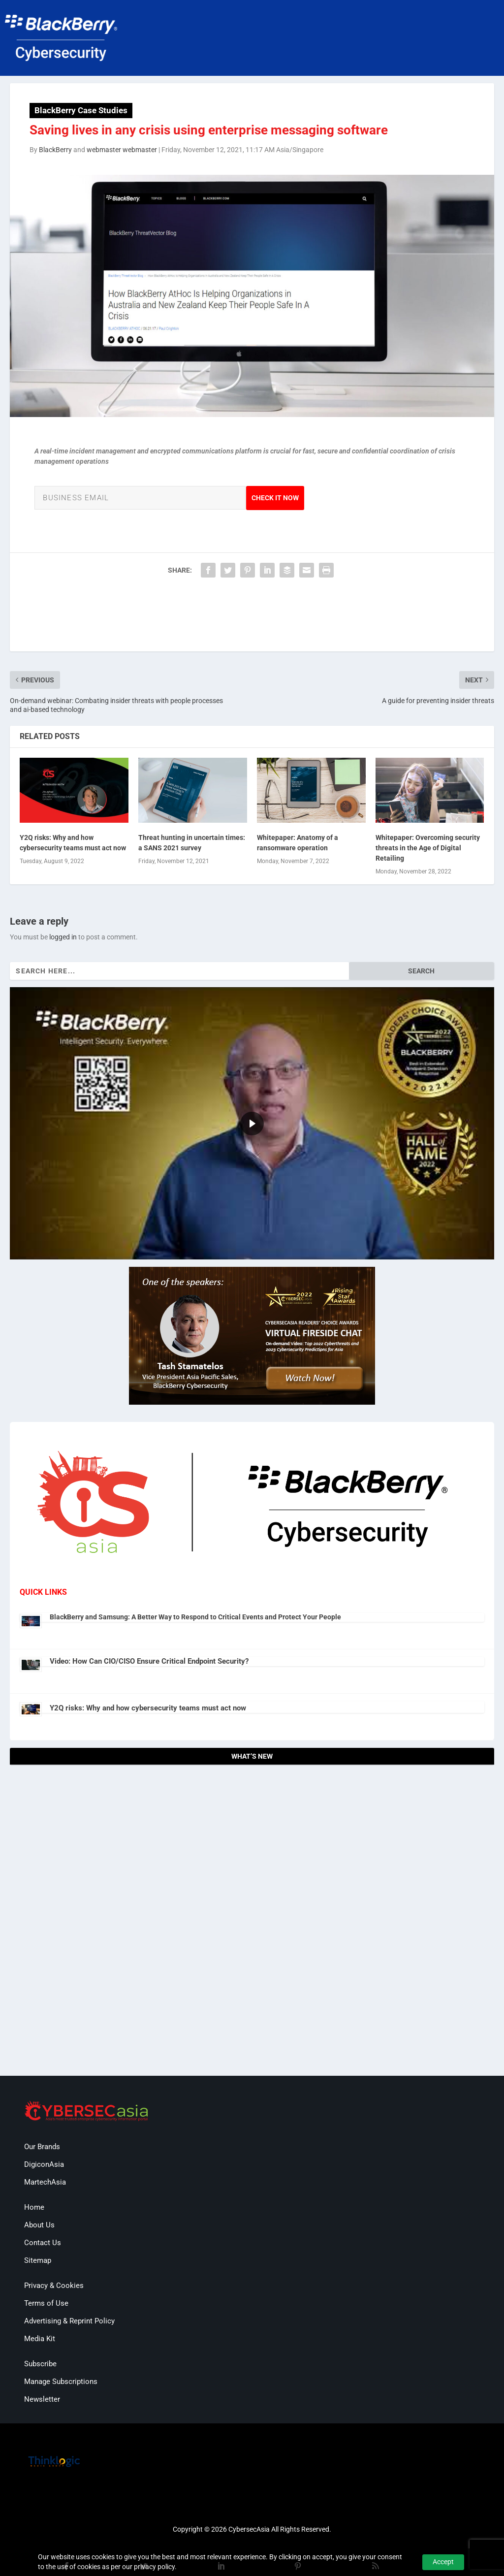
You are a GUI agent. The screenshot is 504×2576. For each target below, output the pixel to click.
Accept (443, 2562)
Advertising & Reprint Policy (69, 2321)
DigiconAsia (44, 2164)
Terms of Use (46, 2303)
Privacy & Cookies (54, 2285)
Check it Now (275, 498)
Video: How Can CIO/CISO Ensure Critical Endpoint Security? (149, 1661)
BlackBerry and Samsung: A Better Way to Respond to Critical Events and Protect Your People (195, 1617)
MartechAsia (45, 2182)
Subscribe (40, 2363)
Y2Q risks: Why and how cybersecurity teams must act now (148, 1708)
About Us (39, 2225)
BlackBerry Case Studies (80, 110)
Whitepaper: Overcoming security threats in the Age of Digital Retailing (428, 848)
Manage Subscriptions (60, 2381)
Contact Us (42, 2242)
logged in (63, 937)
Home (34, 2207)
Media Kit (39, 2338)
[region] (252, 1123)
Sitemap (37, 2260)
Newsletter (42, 2399)
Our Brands (42, 2146)
